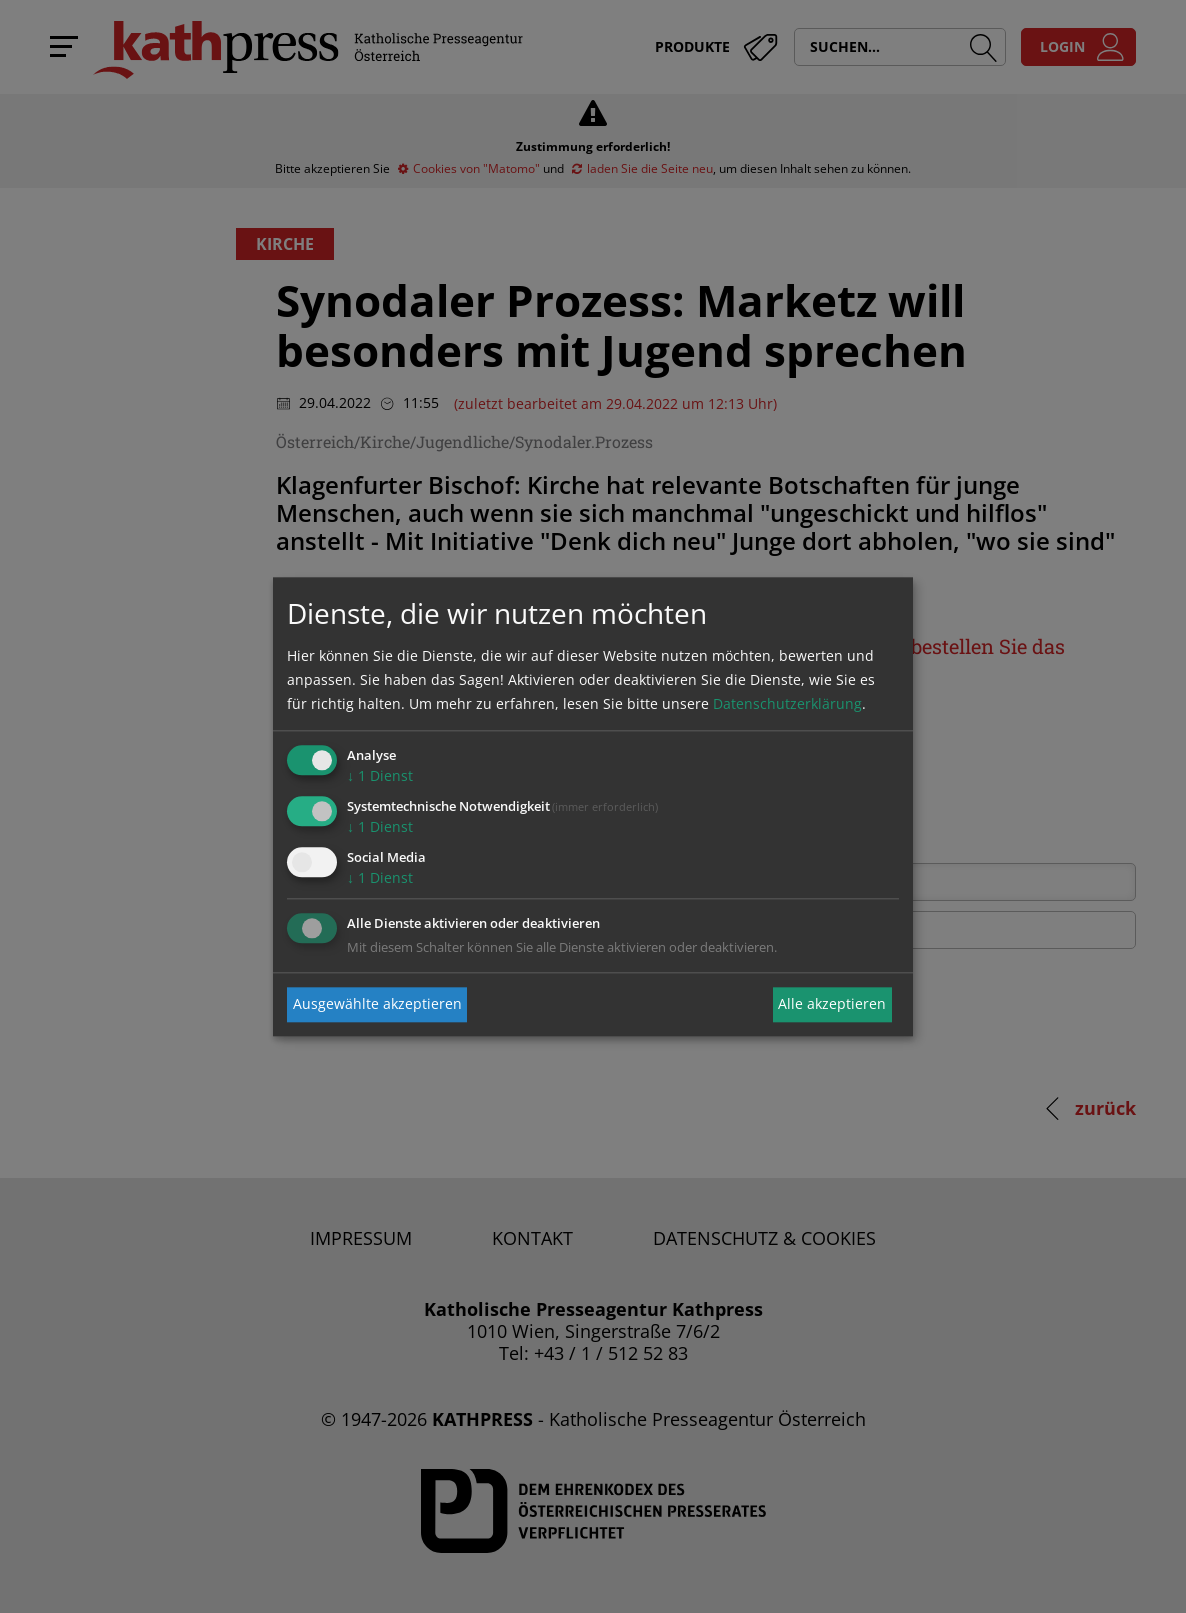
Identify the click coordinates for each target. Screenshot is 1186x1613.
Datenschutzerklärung (787, 704)
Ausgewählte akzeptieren (377, 1004)
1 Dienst (380, 776)
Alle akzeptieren (832, 1004)
